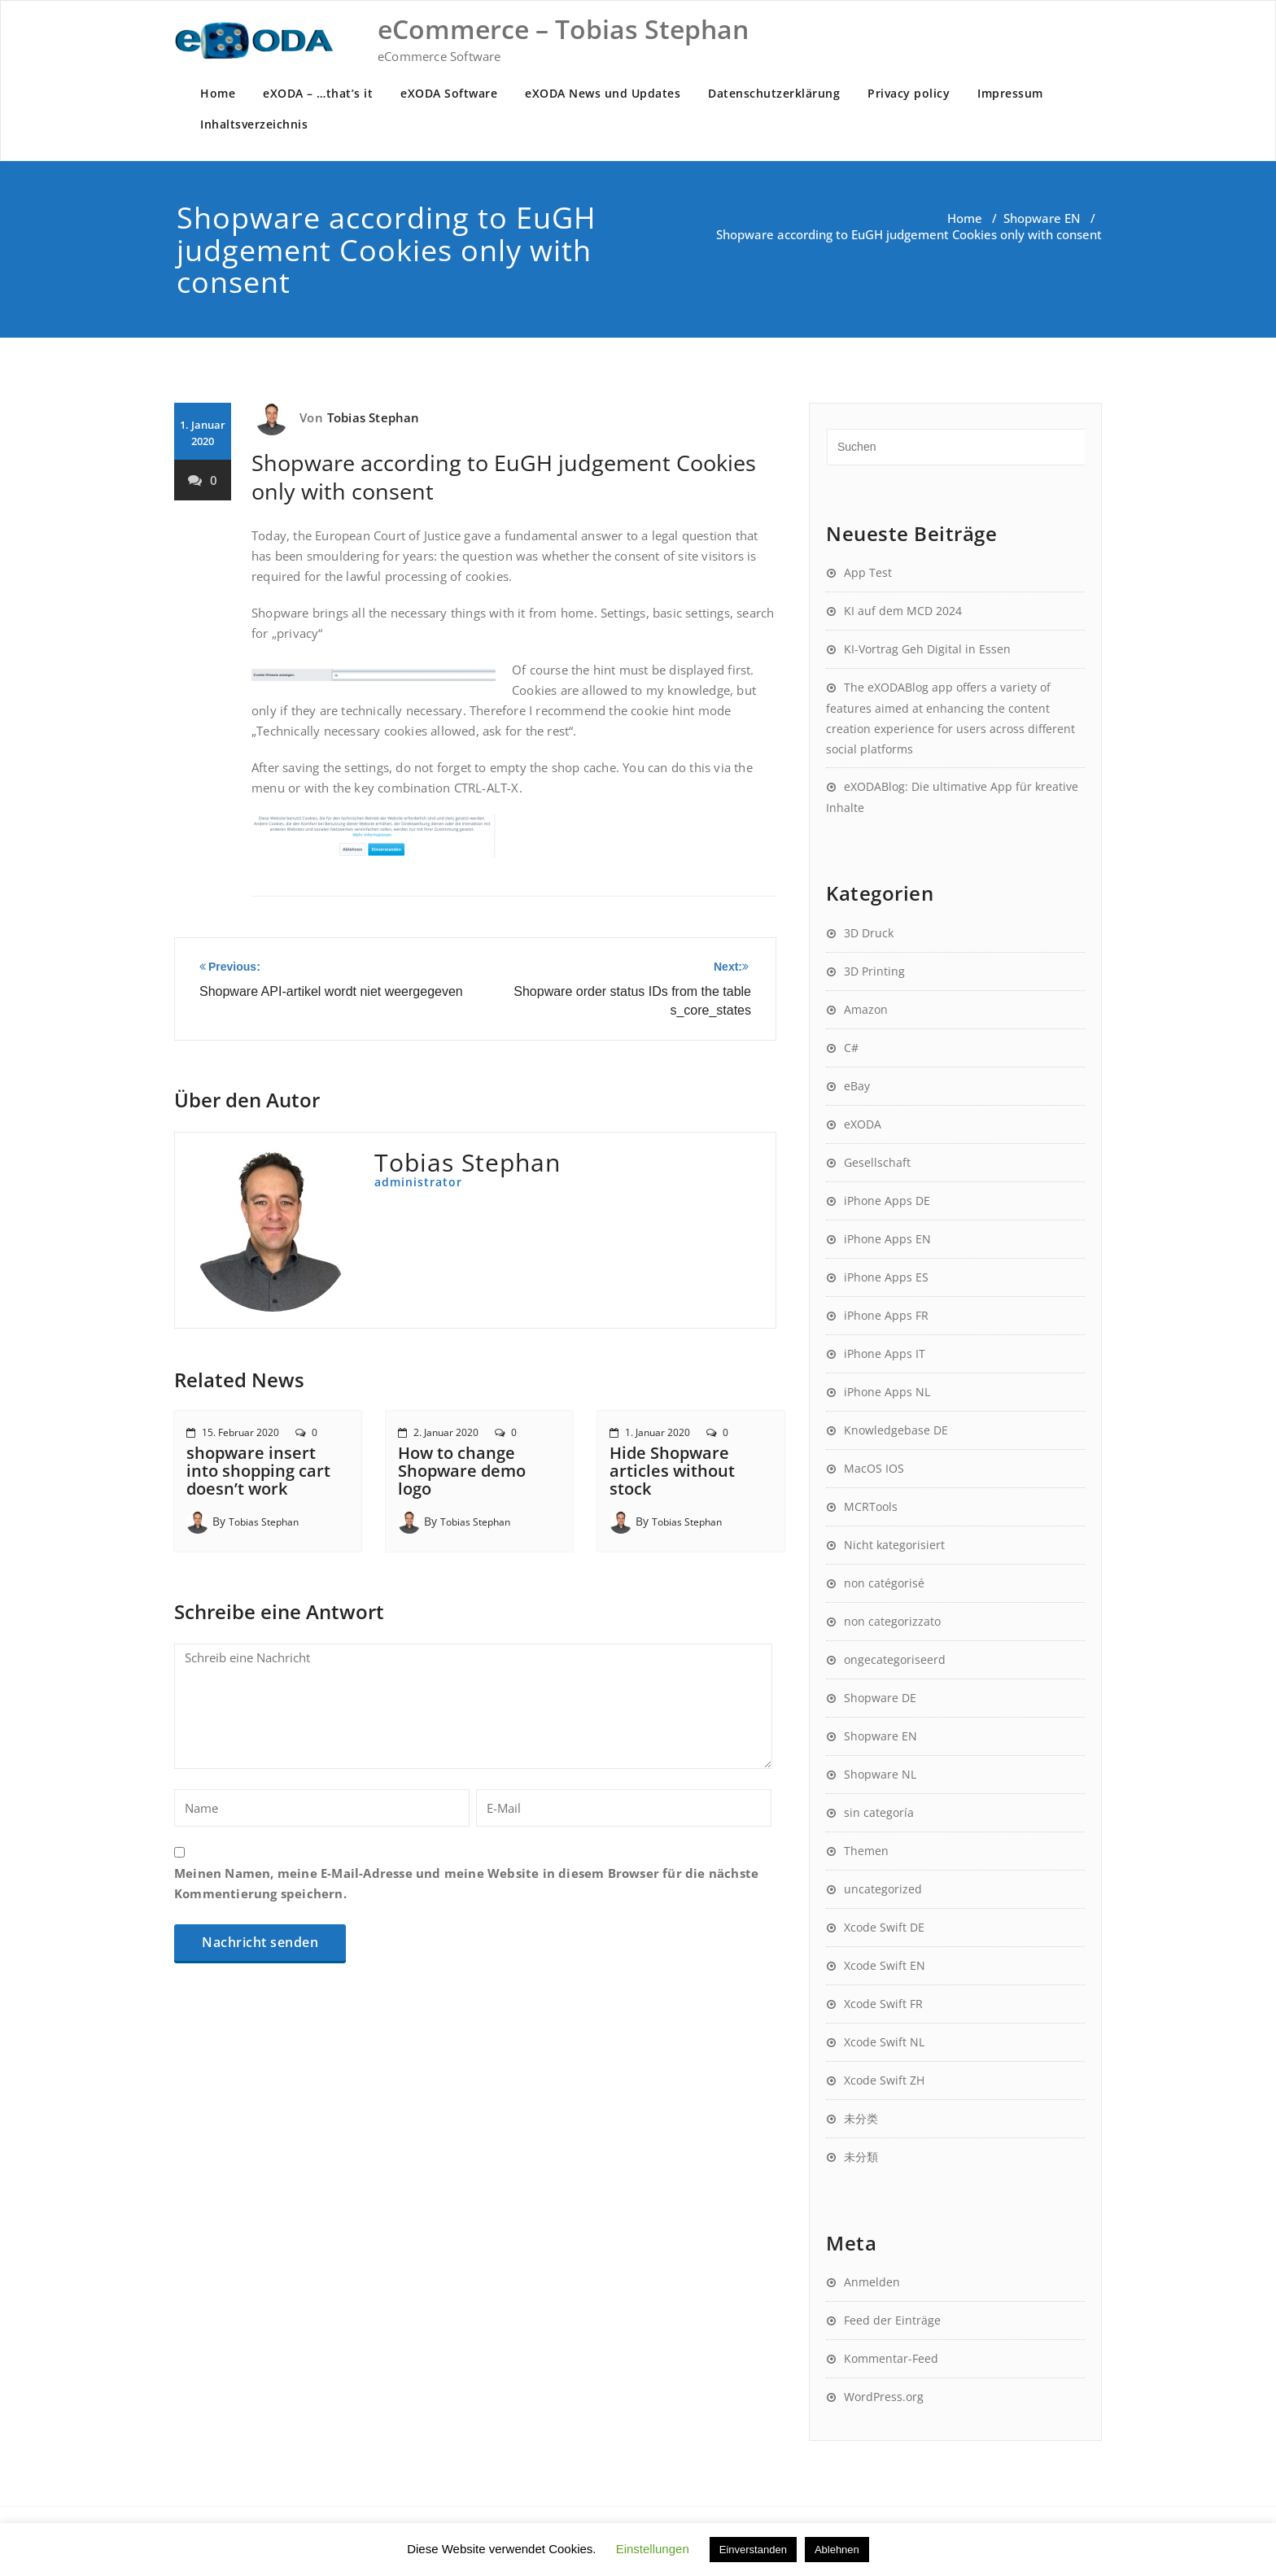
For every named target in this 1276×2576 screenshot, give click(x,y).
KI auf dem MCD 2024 (903, 610)
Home (217, 93)
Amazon (866, 1009)
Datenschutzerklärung (774, 93)
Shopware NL (880, 1774)
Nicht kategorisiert (894, 1544)
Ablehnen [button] (837, 2549)
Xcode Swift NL (884, 2042)
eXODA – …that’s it (318, 93)
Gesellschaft (877, 1162)
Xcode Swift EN (884, 1965)
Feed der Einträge (892, 2320)
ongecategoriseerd (895, 1659)
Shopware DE (880, 1697)
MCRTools (871, 1506)
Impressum (1010, 93)
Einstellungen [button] (652, 2549)
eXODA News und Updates (602, 93)
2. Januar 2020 (445, 1432)
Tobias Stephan (373, 417)
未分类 (861, 2118)
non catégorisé (884, 1583)
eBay (857, 1086)
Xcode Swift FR (883, 2003)
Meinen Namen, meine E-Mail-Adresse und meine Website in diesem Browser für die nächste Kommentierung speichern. (466, 1883)
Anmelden (872, 2282)
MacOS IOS (874, 1468)
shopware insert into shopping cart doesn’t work (258, 1471)
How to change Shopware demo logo (462, 1471)
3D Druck (869, 933)
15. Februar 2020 (240, 1432)
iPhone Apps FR (886, 1315)
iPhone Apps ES (886, 1277)
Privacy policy (908, 93)
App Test (868, 572)
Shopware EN (1042, 218)
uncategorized (883, 1889)
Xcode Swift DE (884, 1927)
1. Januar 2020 (657, 1432)
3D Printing (874, 971)
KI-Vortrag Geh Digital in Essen (927, 649)
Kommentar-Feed (891, 2358)
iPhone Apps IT (884, 1353)
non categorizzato (892, 1621)
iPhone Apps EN (887, 1239)
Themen (866, 1850)
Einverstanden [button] (753, 2549)
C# (851, 1047)
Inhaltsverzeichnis (254, 124)
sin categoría (879, 1812)
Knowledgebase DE (896, 1430)
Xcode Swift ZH (884, 2080)
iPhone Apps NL (887, 1391)
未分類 (861, 2156)
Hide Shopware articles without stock (672, 1471)
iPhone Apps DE (887, 1200)
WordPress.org (884, 2396)
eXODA (862, 1124)
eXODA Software (448, 93)
